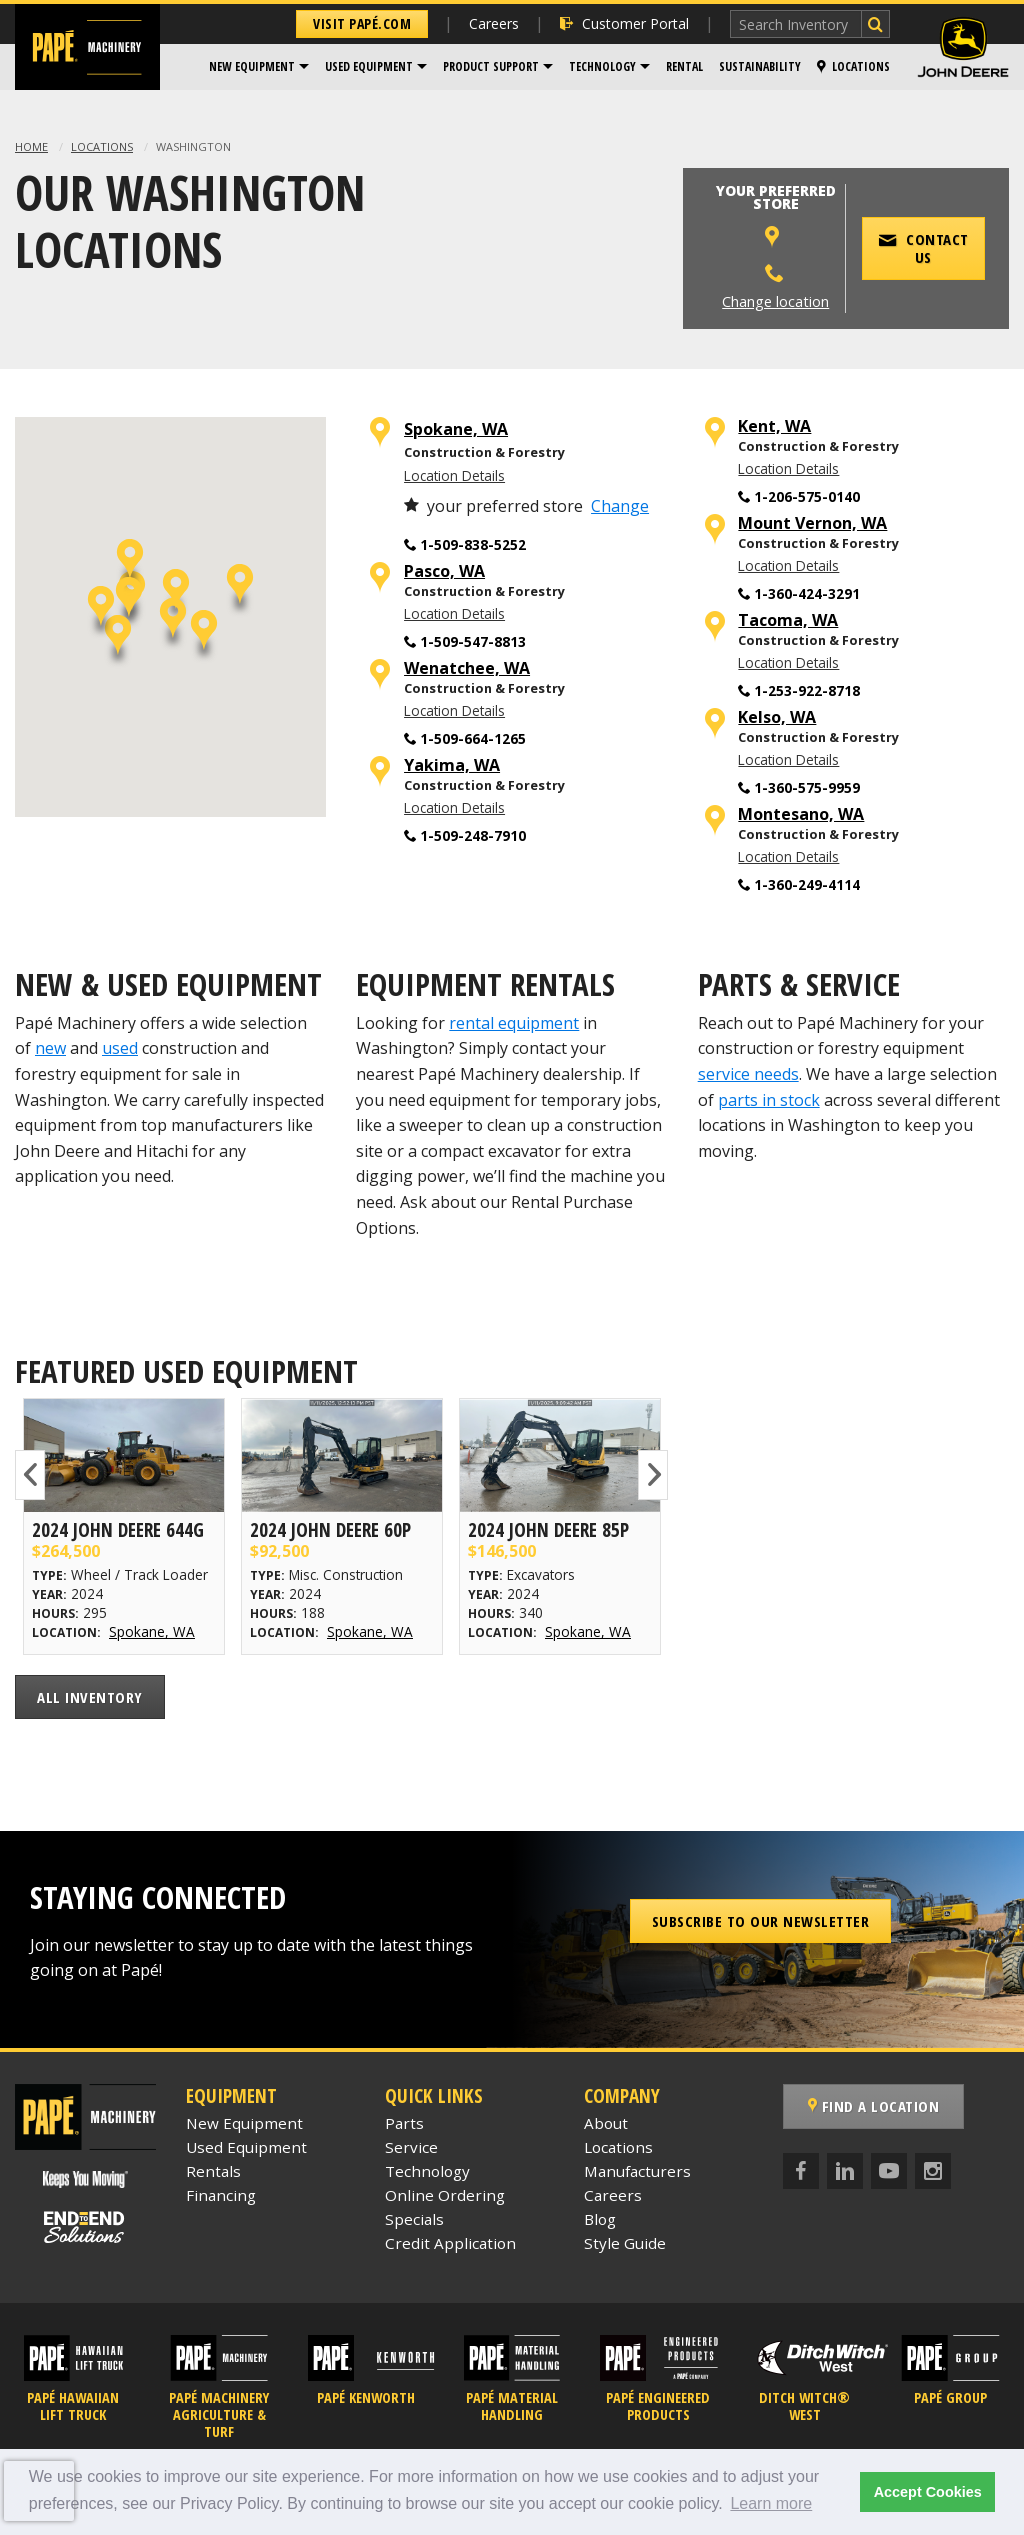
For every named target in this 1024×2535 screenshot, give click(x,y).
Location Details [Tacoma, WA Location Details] (788, 662)
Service (411, 2147)
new (50, 1048)
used (120, 1048)
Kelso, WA (777, 717)
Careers (494, 23)
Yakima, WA (452, 765)
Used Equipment (369, 66)
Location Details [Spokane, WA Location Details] (454, 475)
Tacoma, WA (788, 620)
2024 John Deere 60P (330, 1529)
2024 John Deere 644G (118, 1529)
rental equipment (514, 1023)
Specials (414, 2219)
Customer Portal (624, 23)
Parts (404, 2123)
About (606, 2123)
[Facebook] (801, 2171)
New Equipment (252, 66)
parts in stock (769, 1100)
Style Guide (625, 2243)
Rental (684, 66)
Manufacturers (637, 2171)
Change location (775, 301)
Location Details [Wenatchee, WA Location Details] (454, 710)
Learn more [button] (771, 2503)
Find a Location (874, 2106)
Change (620, 506)
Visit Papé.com (362, 23)
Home (31, 146)
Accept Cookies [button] (928, 2492)
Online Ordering (445, 2195)
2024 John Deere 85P (548, 1529)
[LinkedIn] (845, 2171)
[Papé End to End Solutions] (85, 2227)
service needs (748, 1074)
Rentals (213, 2171)
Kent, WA (774, 426)
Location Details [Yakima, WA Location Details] (454, 807)
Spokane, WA (456, 429)
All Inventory (90, 1697)
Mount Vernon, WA (812, 523)
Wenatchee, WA (467, 668)
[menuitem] (259, 67)
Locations (853, 66)
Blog (600, 2219)
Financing (221, 2195)
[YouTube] (889, 2171)
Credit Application (450, 2243)
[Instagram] (933, 2171)
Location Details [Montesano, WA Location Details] (788, 856)
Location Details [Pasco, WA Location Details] (454, 613)
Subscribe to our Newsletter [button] (761, 1921)
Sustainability (760, 66)
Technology (602, 66)
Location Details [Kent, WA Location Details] (788, 468)
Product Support (491, 66)
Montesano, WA (801, 814)
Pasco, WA (444, 571)
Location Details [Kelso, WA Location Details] (788, 759)
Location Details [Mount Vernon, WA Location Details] (788, 565)
